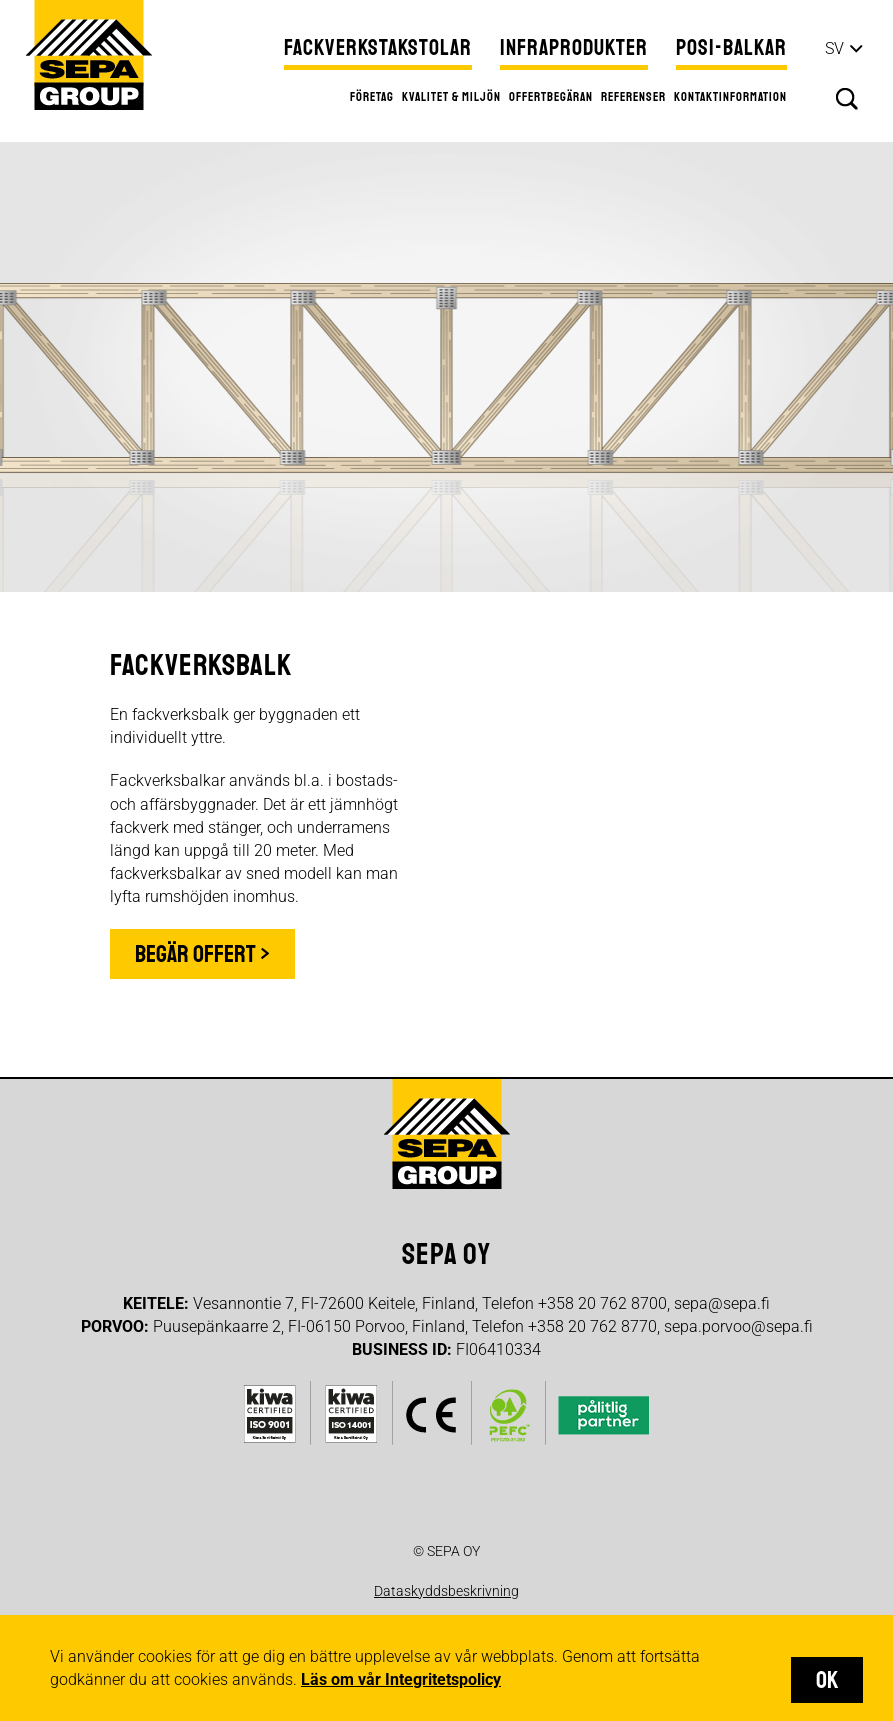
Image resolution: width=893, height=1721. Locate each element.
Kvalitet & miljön (451, 97)
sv (834, 48)
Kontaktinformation (730, 97)
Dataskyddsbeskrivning (446, 1591)
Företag (372, 97)
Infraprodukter (574, 48)
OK (827, 1680)
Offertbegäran (551, 97)
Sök (847, 99)
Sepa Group (89, 55)
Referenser (633, 97)
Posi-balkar (731, 48)
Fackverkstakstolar (378, 48)
